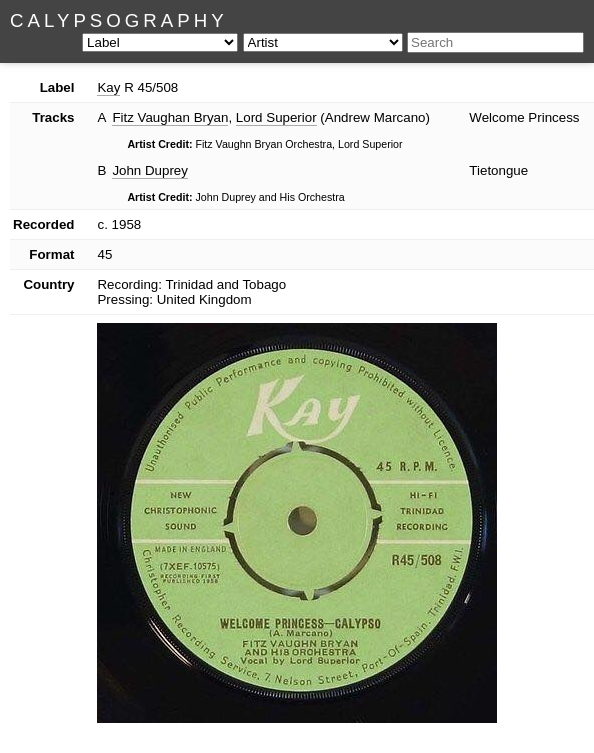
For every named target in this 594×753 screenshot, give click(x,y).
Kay (108, 87)
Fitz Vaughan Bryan (170, 117)
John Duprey (150, 170)
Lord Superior (276, 117)
